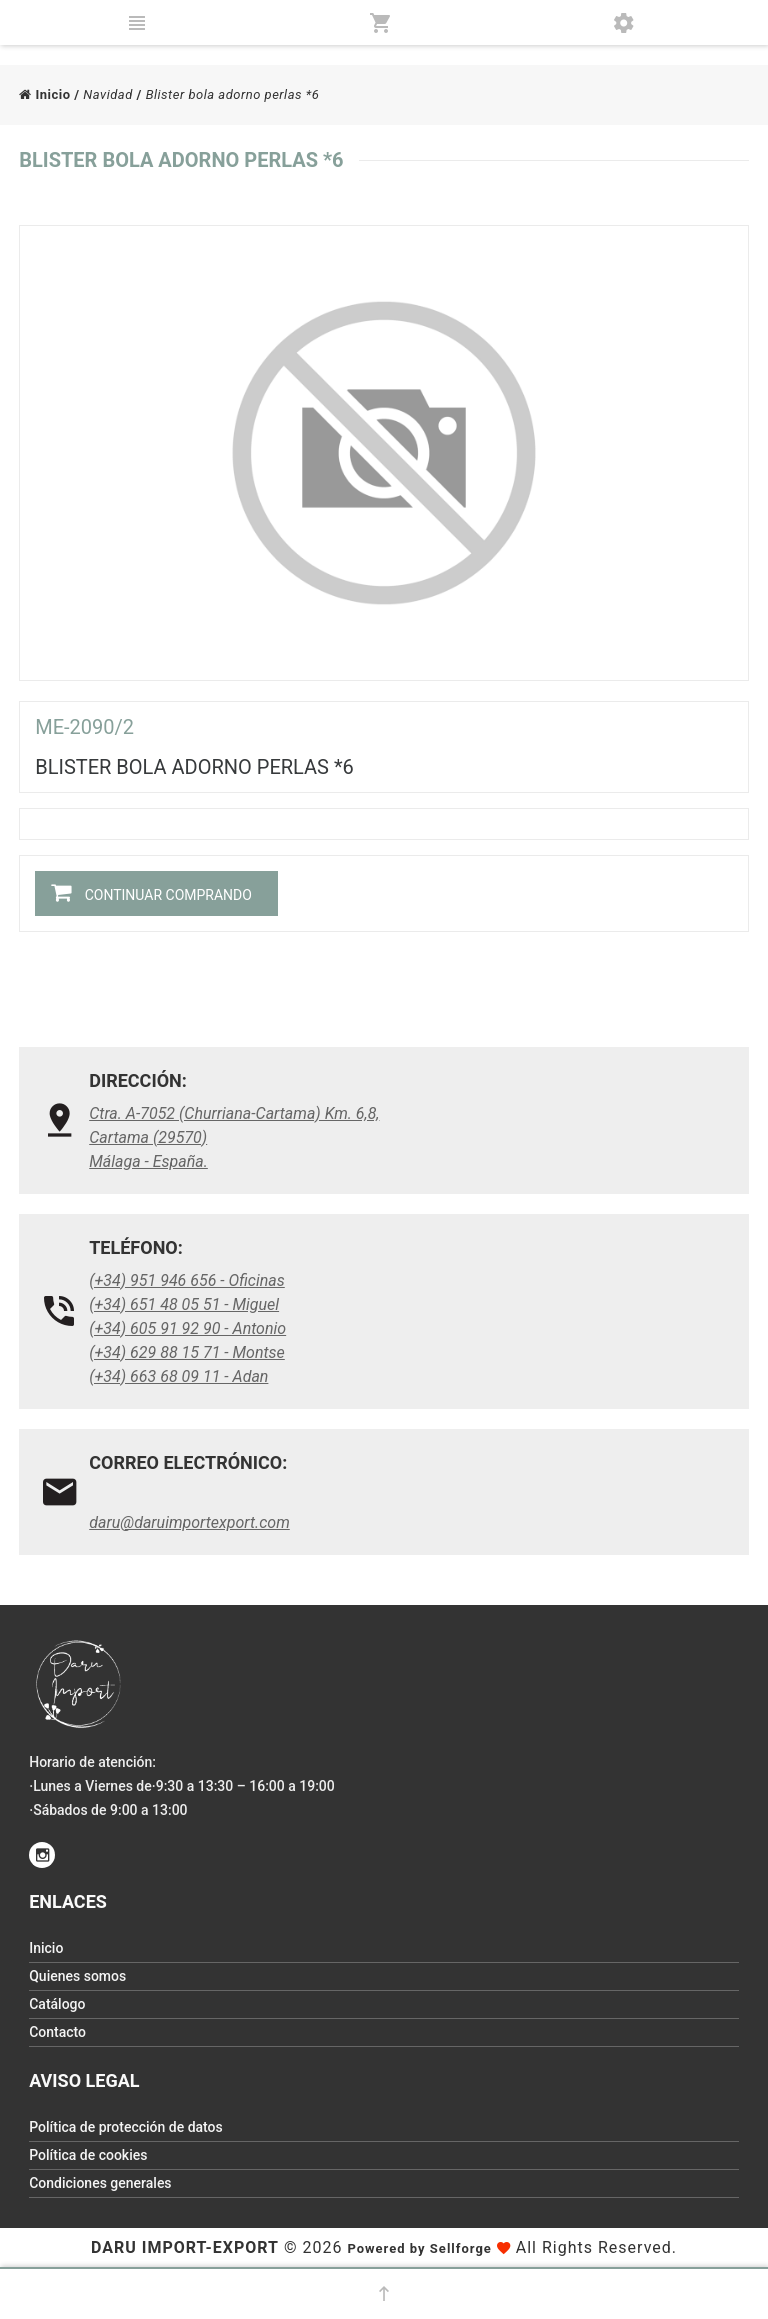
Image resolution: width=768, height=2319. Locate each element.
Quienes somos (77, 1976)
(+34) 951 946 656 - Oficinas (187, 1280)
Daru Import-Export (185, 2247)
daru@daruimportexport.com (189, 1522)
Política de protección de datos (126, 2127)
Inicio (44, 94)
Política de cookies (88, 2155)
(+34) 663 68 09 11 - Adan (178, 1376)
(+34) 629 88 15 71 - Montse (187, 1352)
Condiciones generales (100, 2183)
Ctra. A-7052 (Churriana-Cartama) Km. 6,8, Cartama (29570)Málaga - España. (234, 1137)
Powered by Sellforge (419, 2248)
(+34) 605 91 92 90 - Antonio (187, 1328)
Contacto (57, 2032)
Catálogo (57, 2004)
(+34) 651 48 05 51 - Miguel (184, 1304)
